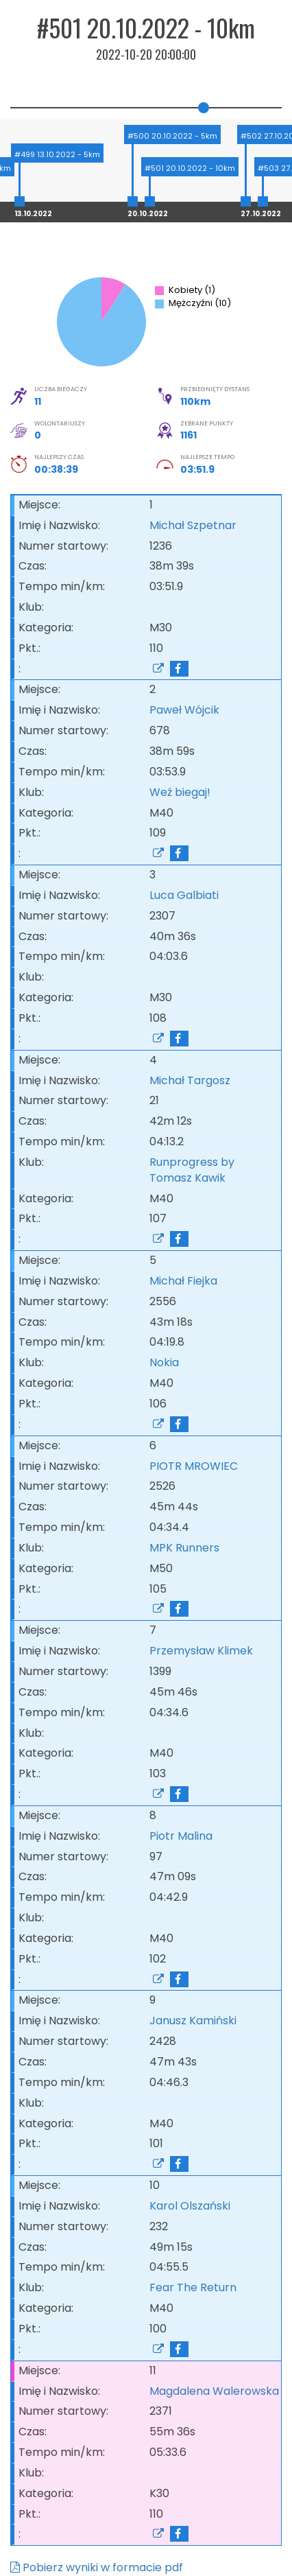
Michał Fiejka (183, 1281)
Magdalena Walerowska (214, 2391)
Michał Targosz (189, 1080)
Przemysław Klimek (201, 1651)
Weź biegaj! (182, 792)
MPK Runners (187, 1548)
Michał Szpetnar (192, 525)
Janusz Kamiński (192, 2020)
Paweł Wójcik (184, 710)
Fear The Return (195, 2287)
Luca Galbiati (184, 895)
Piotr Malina (180, 1836)
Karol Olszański (189, 2206)
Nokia (166, 1362)
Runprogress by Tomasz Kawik (191, 1170)
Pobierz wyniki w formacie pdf (96, 2567)
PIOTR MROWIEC (193, 1466)
